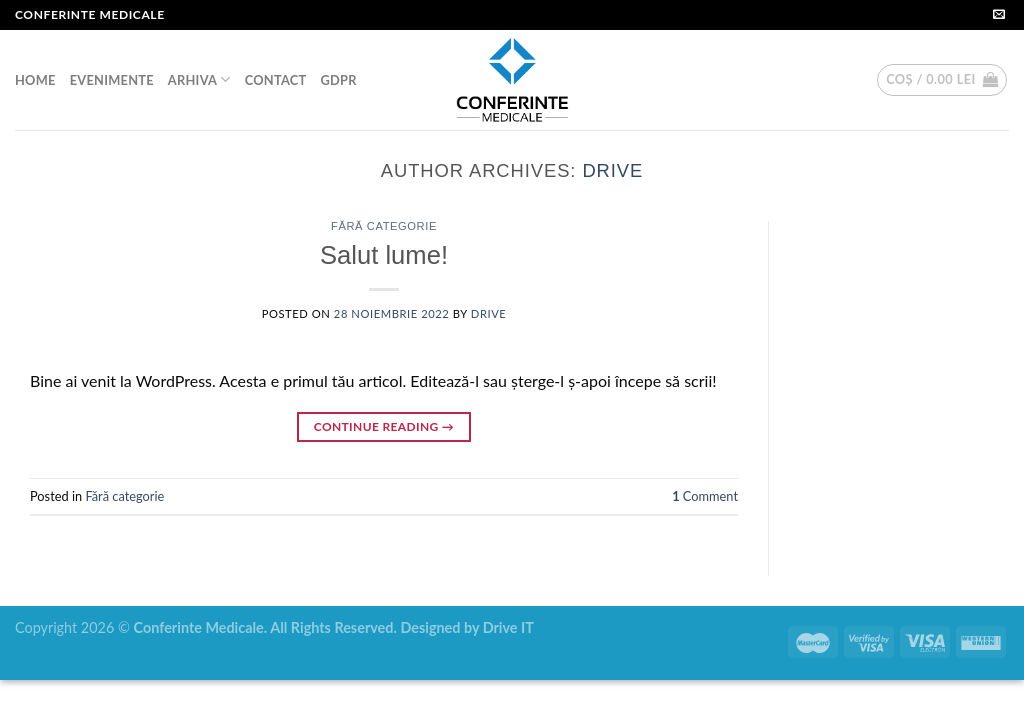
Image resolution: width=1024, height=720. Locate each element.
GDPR (338, 80)
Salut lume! (384, 255)
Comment (705, 496)
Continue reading (384, 426)
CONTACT (276, 80)
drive (612, 170)
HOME (35, 80)
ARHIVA (199, 79)
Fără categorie (384, 226)
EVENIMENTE (112, 80)
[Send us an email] (999, 15)
